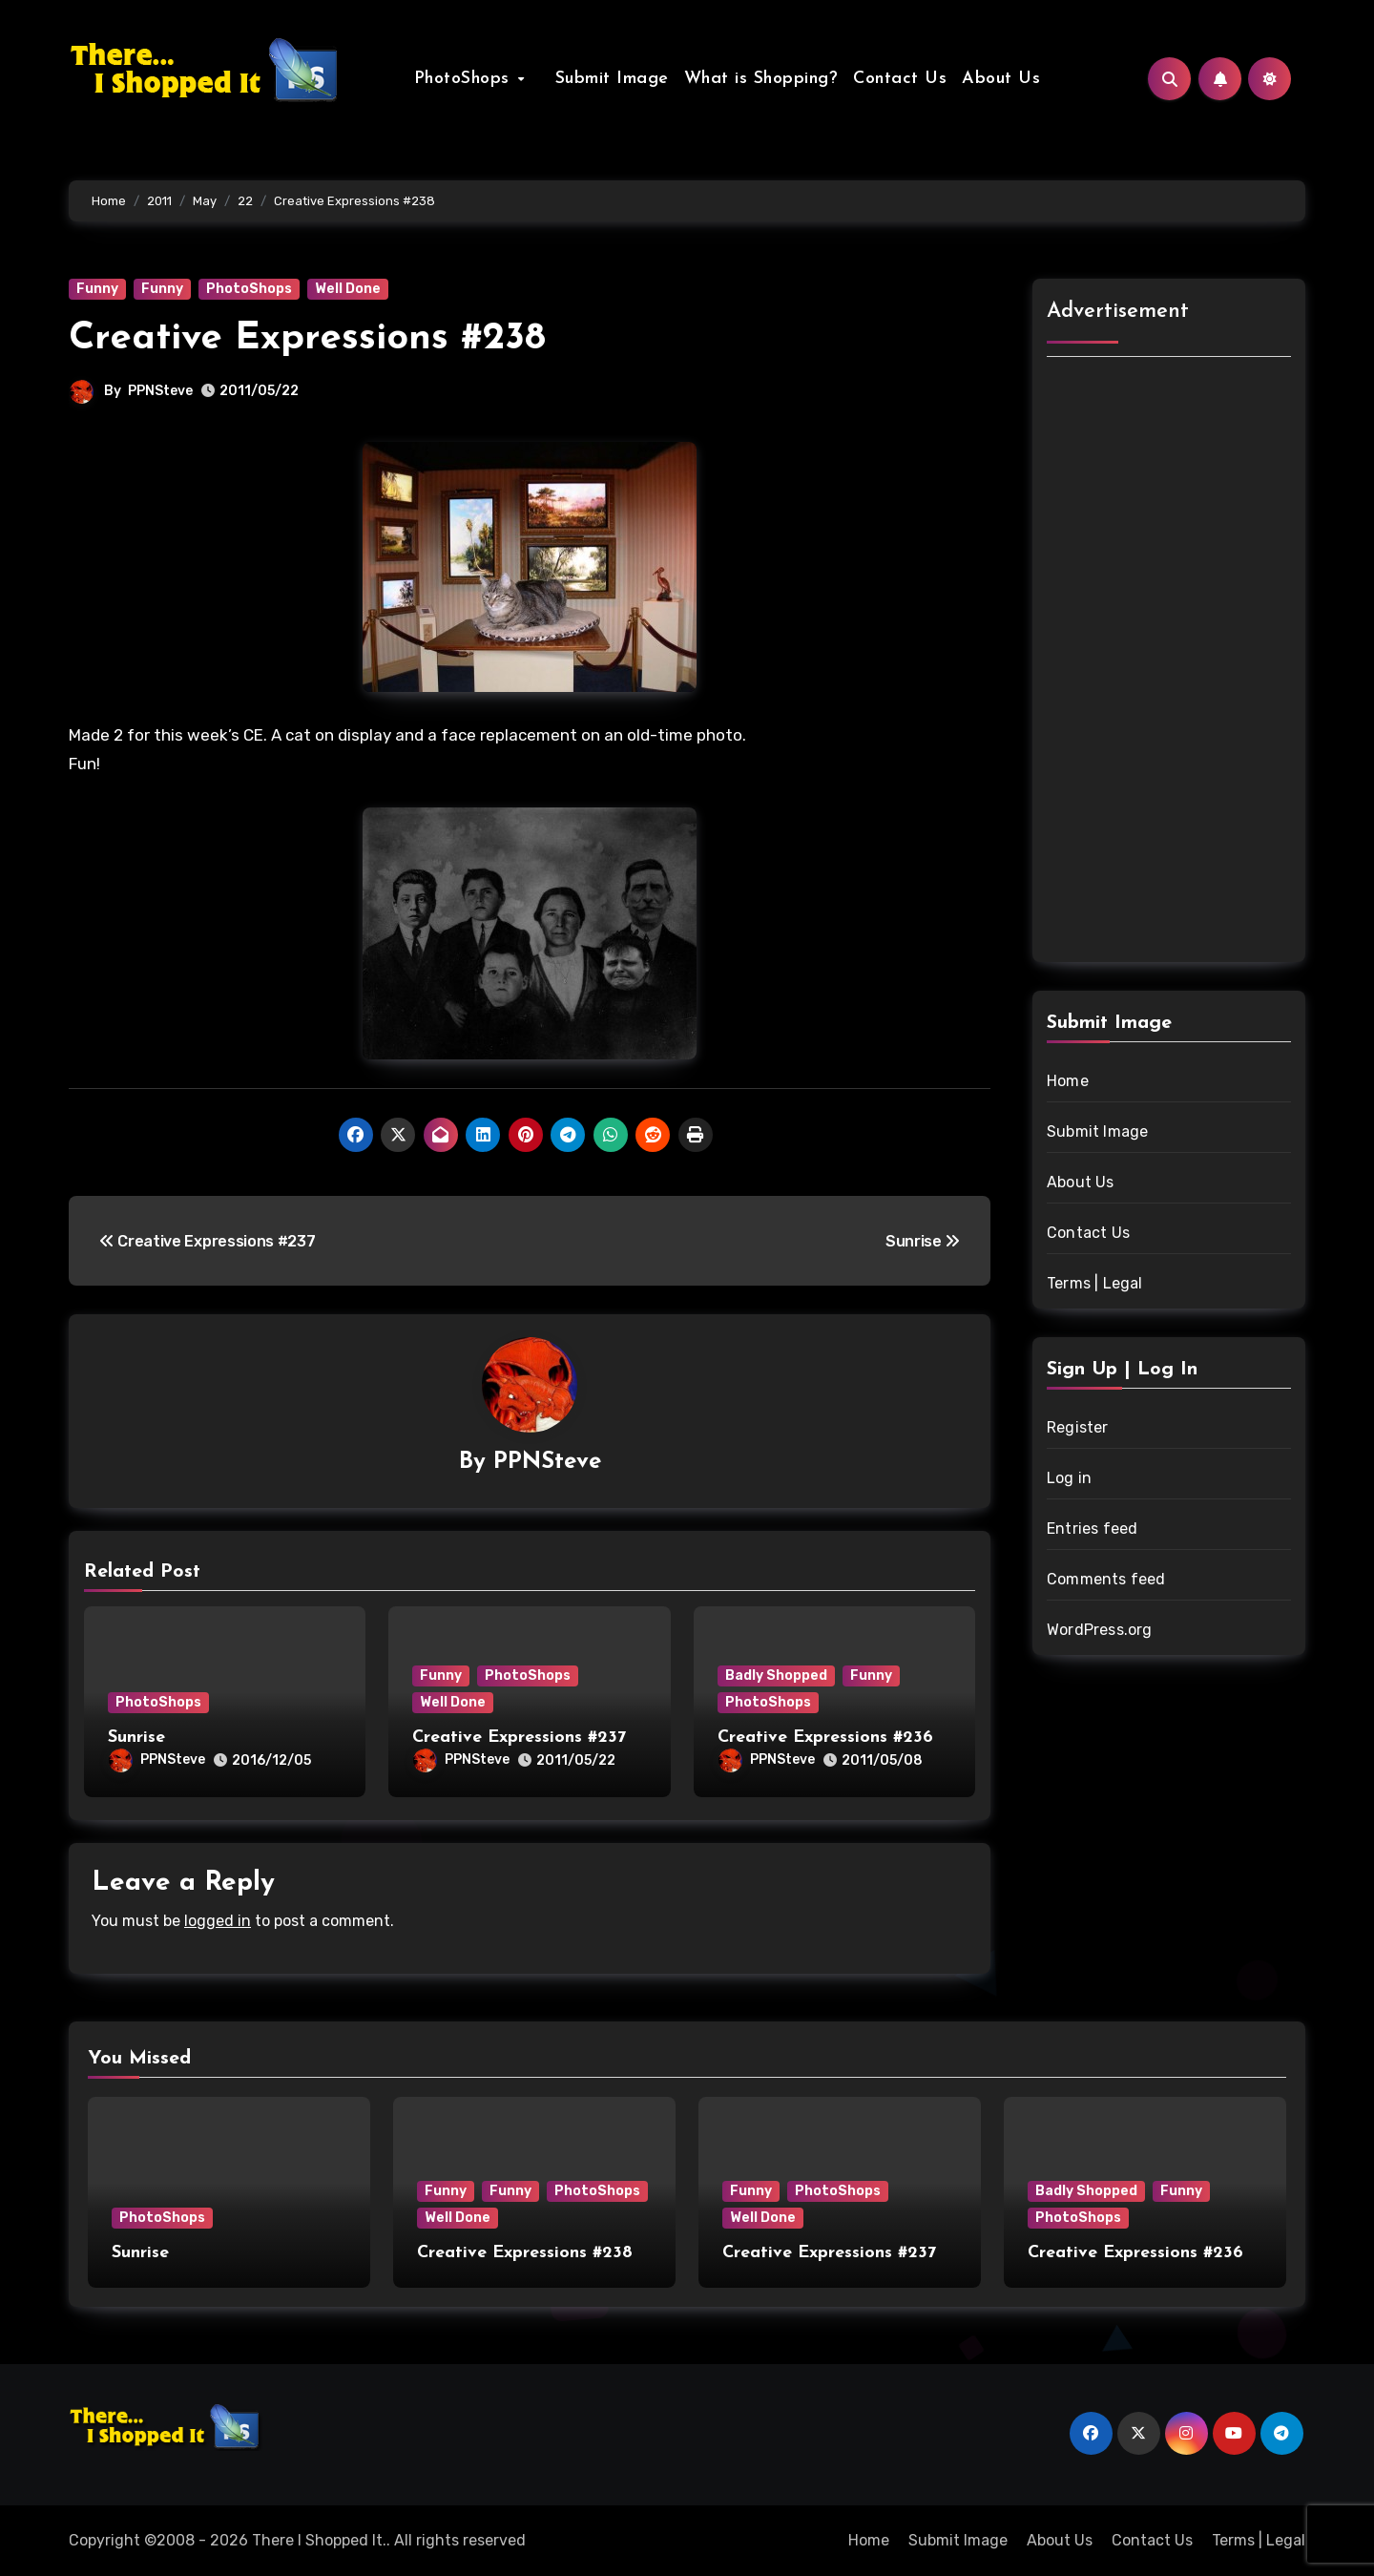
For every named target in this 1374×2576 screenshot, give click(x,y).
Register (1078, 1427)
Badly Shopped (776, 1675)
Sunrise (136, 1737)
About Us (993, 79)
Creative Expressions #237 (519, 1737)
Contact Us (892, 79)
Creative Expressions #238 (307, 339)
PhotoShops (473, 79)
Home (1068, 1081)
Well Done (348, 289)
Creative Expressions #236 (825, 1737)
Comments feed (1106, 1579)
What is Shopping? (754, 79)
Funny (97, 289)
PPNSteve (160, 391)
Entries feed (1092, 1528)
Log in (1069, 1478)
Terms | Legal (1095, 1283)
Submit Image (604, 79)
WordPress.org (1100, 1630)
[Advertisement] (1171, 662)
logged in (217, 1921)
